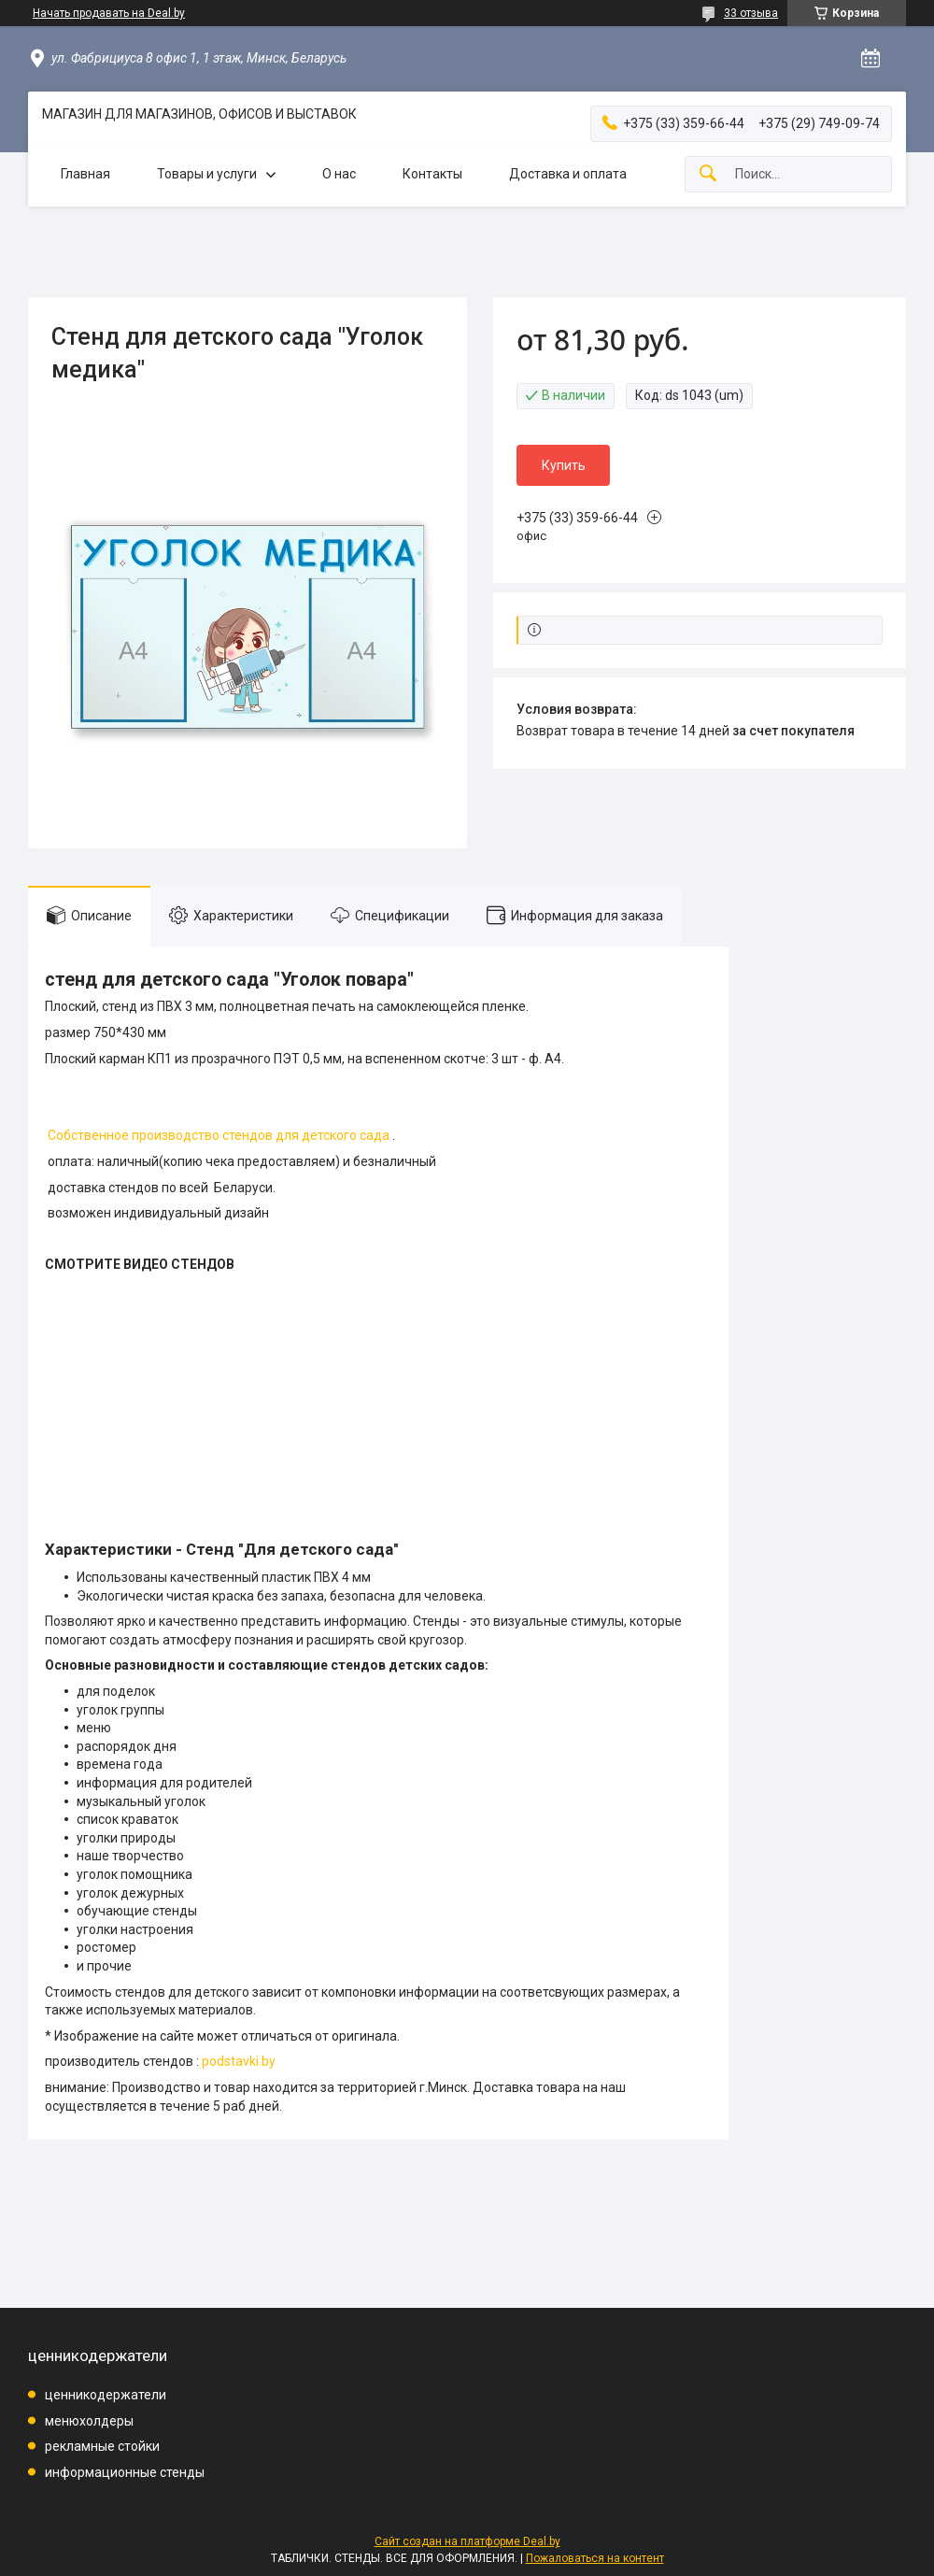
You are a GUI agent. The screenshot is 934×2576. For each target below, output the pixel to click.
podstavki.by (239, 2061)
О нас (339, 173)
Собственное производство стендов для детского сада (218, 1135)
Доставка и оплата (568, 173)
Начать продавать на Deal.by (109, 13)
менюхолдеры (89, 2420)
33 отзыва (751, 13)
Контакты (432, 173)
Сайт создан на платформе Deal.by (467, 2541)
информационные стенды (125, 2472)
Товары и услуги (207, 173)
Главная (85, 173)
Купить (564, 465)
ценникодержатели (105, 2394)
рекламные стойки (102, 2446)
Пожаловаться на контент (595, 2558)
